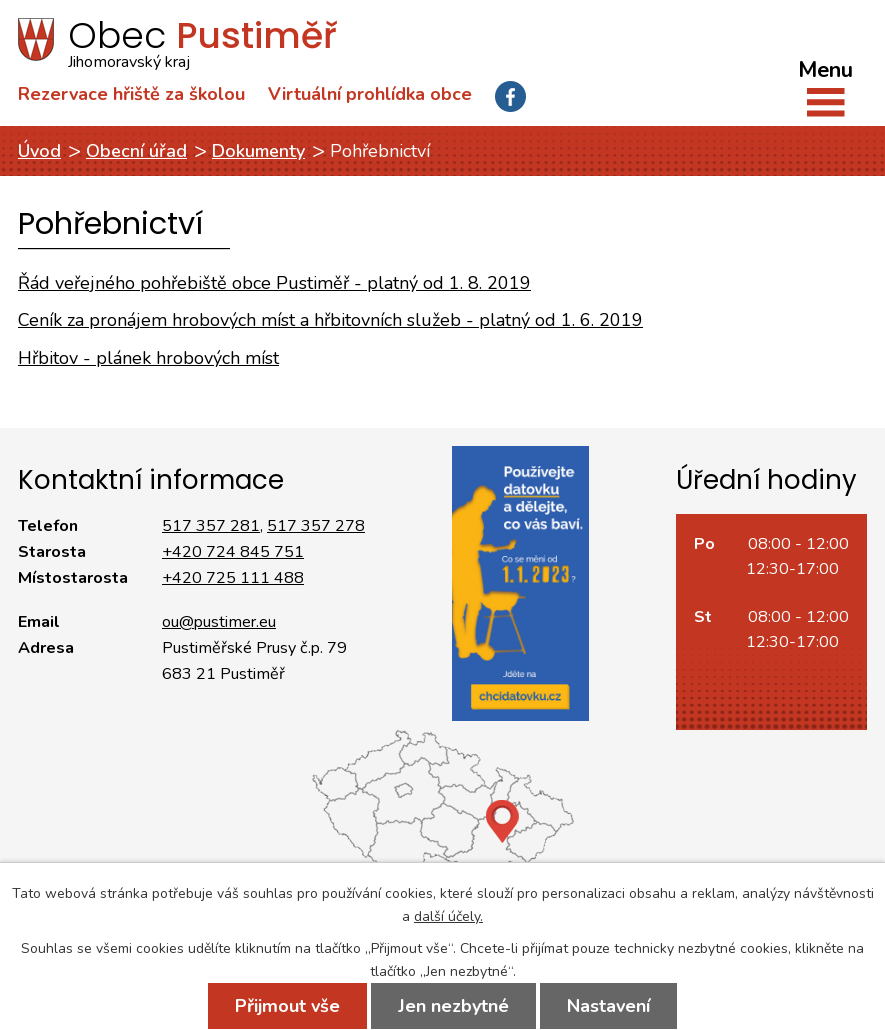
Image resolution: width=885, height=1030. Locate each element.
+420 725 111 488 (233, 578)
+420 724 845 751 (233, 552)
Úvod (39, 151)
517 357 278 (316, 526)
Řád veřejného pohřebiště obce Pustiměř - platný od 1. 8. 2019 (274, 283)
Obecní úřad (136, 151)
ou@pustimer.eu (219, 622)
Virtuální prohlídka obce (370, 94)
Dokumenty (258, 151)
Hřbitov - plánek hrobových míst (148, 358)
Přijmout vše (287, 1006)
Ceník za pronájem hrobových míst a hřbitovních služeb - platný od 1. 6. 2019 (330, 320)
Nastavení (608, 1006)
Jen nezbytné (453, 1006)
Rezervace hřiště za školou (131, 94)
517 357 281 (211, 526)
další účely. (448, 916)
